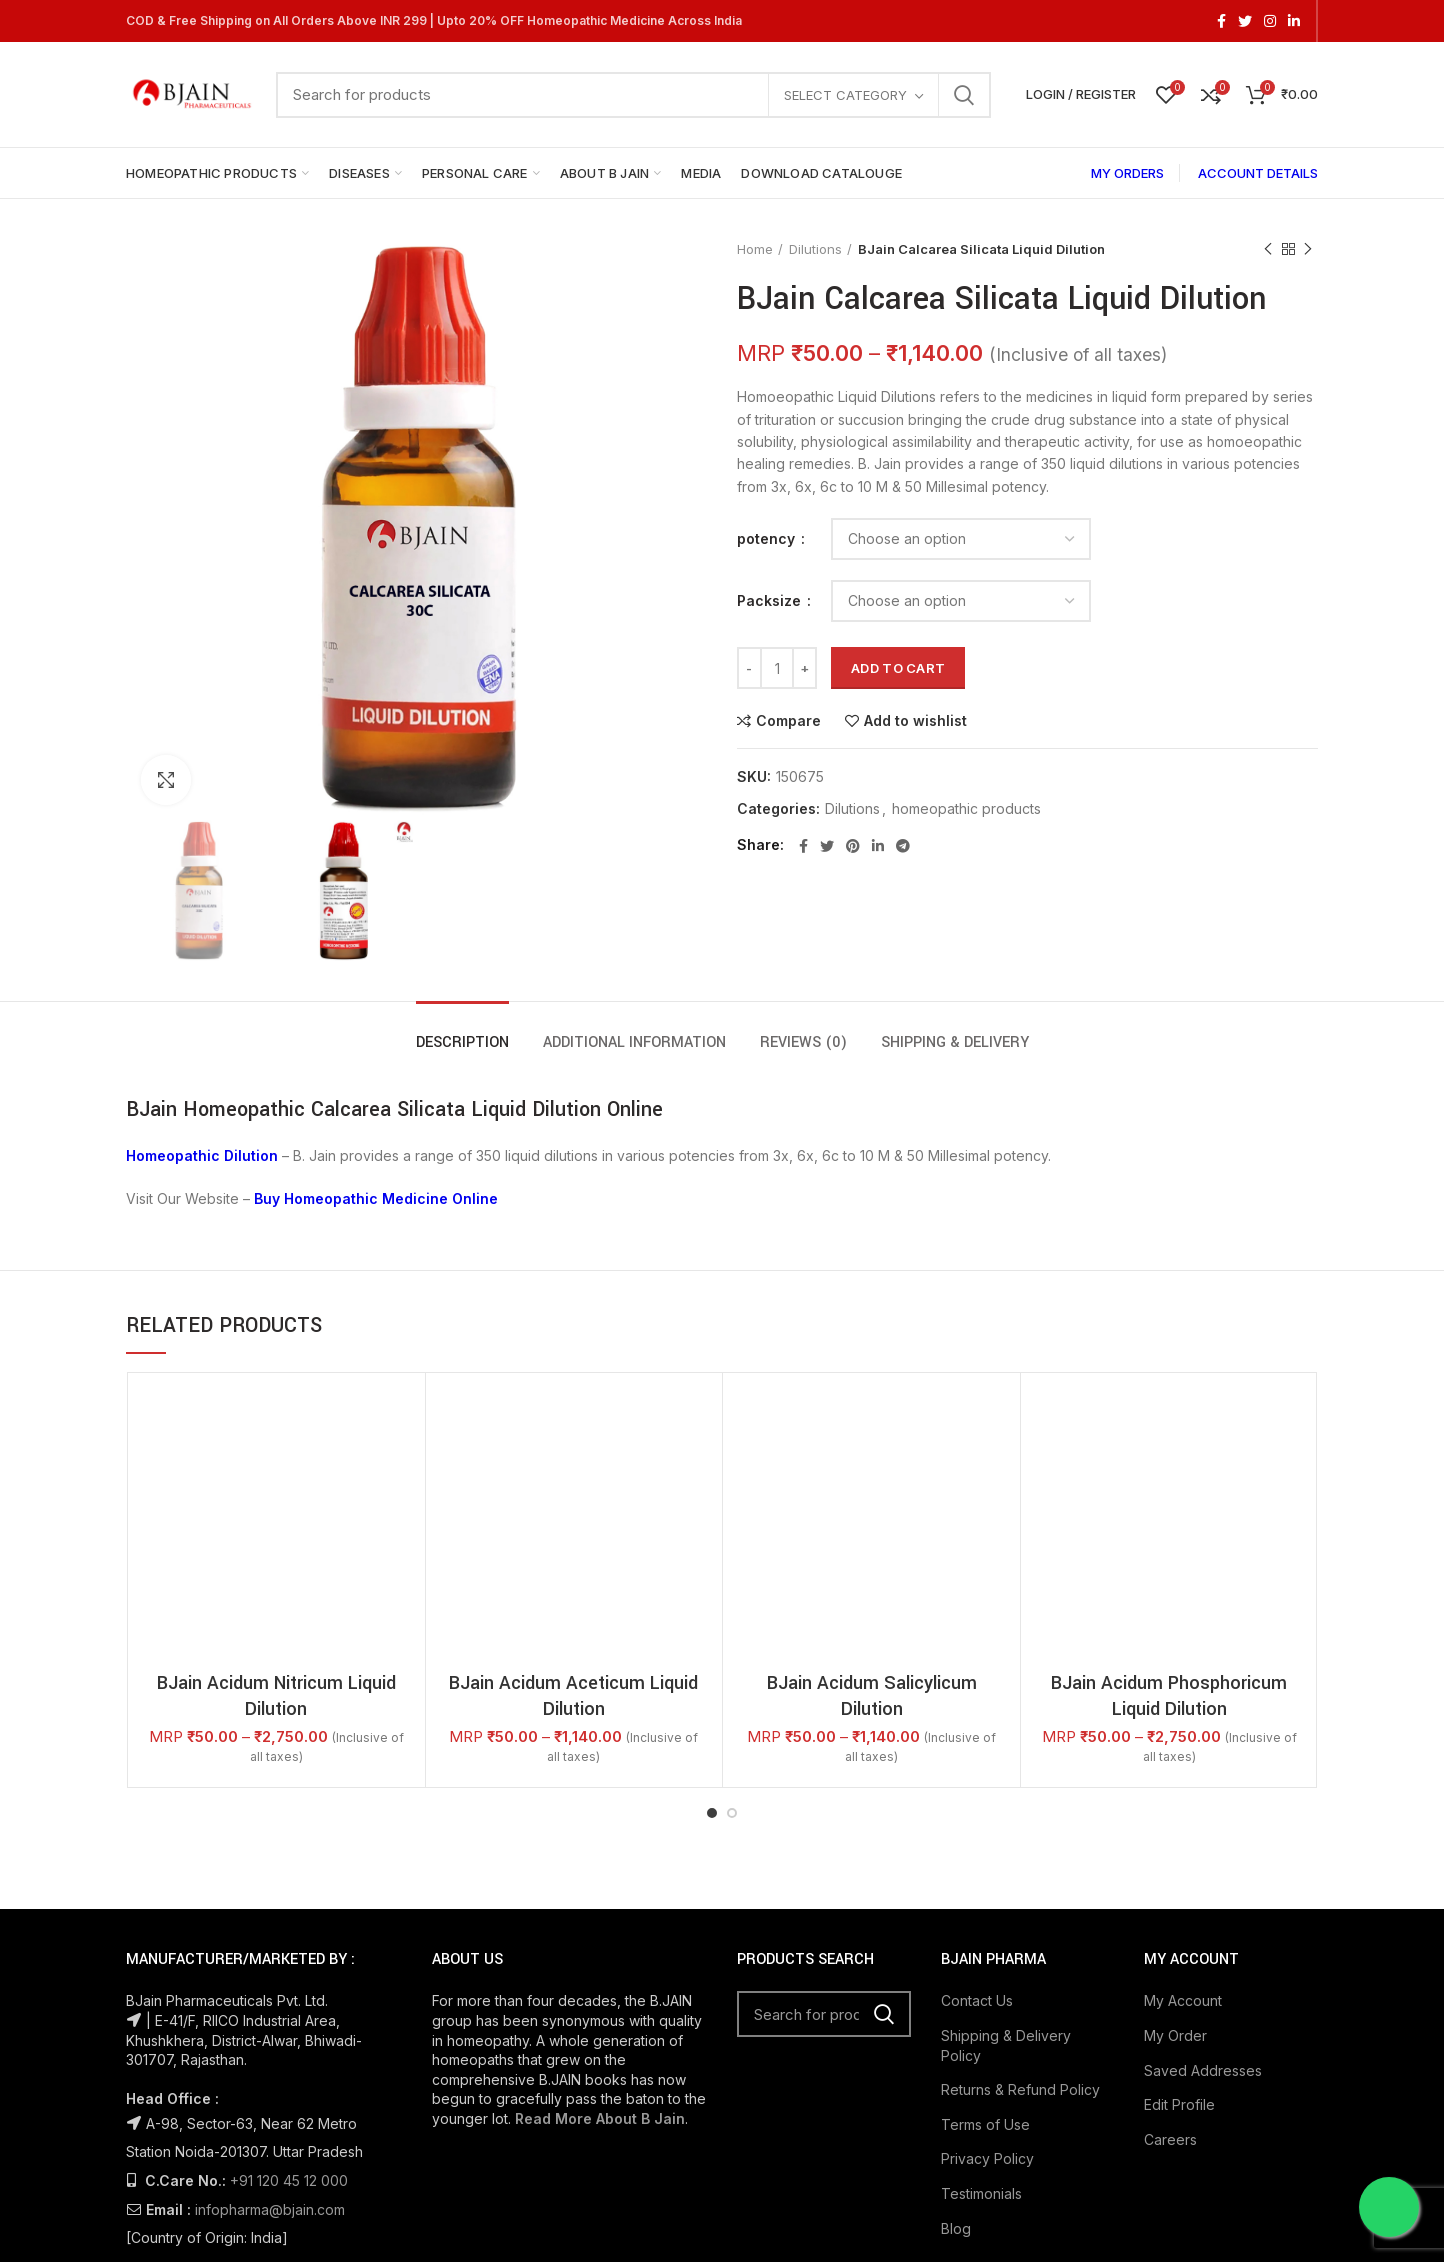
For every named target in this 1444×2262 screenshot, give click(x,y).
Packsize (771, 600)
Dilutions (815, 249)
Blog (956, 2228)
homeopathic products (966, 809)
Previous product (1268, 249)
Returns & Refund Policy (1020, 2089)
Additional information (634, 1042)
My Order (1175, 2035)
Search (964, 95)
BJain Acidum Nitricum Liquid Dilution (276, 1696)
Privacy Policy (987, 2158)
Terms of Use (985, 2124)
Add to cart (898, 668)
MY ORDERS (1127, 173)
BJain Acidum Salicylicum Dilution (872, 1696)
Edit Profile (1179, 2104)
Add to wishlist (915, 721)
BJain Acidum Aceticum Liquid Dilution (573, 1696)
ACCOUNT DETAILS (1258, 173)
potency (768, 538)
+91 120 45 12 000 (289, 2180)
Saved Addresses (1203, 2070)
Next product (1308, 249)
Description (462, 1042)
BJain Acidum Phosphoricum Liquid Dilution (1169, 1696)
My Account (1183, 2000)
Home (755, 249)
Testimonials (981, 2193)
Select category (845, 95)
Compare (788, 721)
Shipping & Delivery (955, 1042)
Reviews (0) (803, 1042)
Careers (1170, 2139)
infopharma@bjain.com (270, 2209)
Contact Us (977, 2000)
